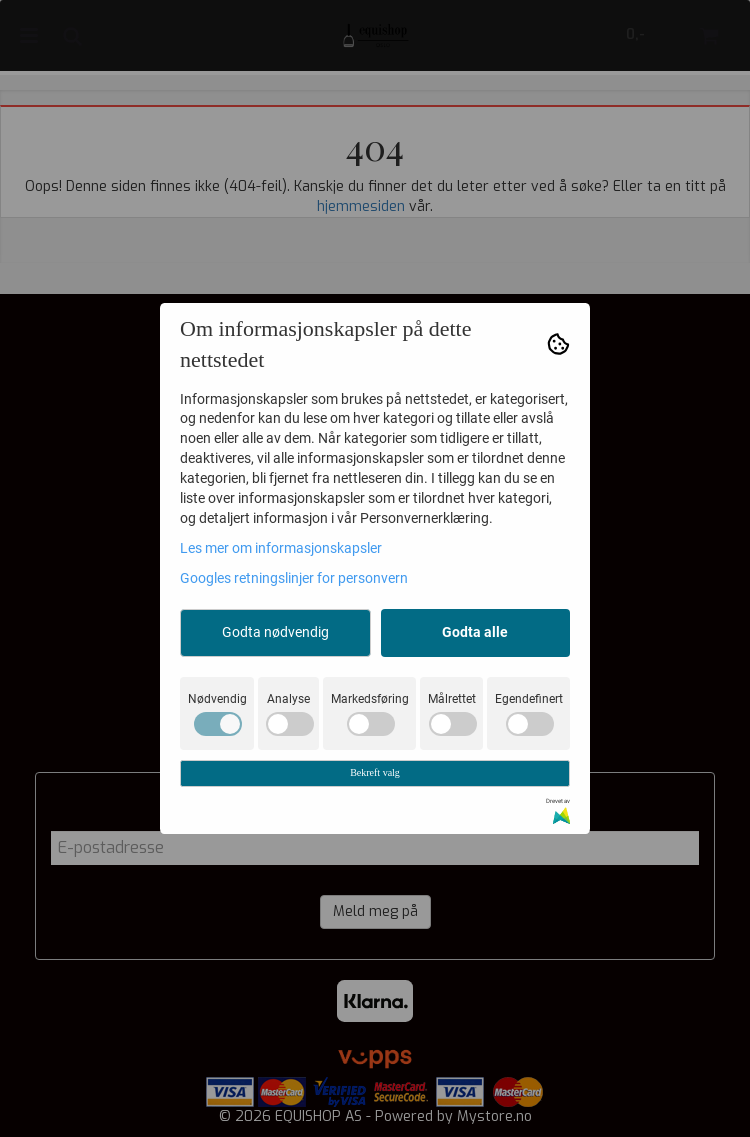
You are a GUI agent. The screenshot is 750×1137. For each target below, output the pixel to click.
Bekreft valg (375, 772)
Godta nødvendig (275, 632)
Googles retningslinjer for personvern (294, 578)
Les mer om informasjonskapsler (281, 548)
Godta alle (475, 632)
